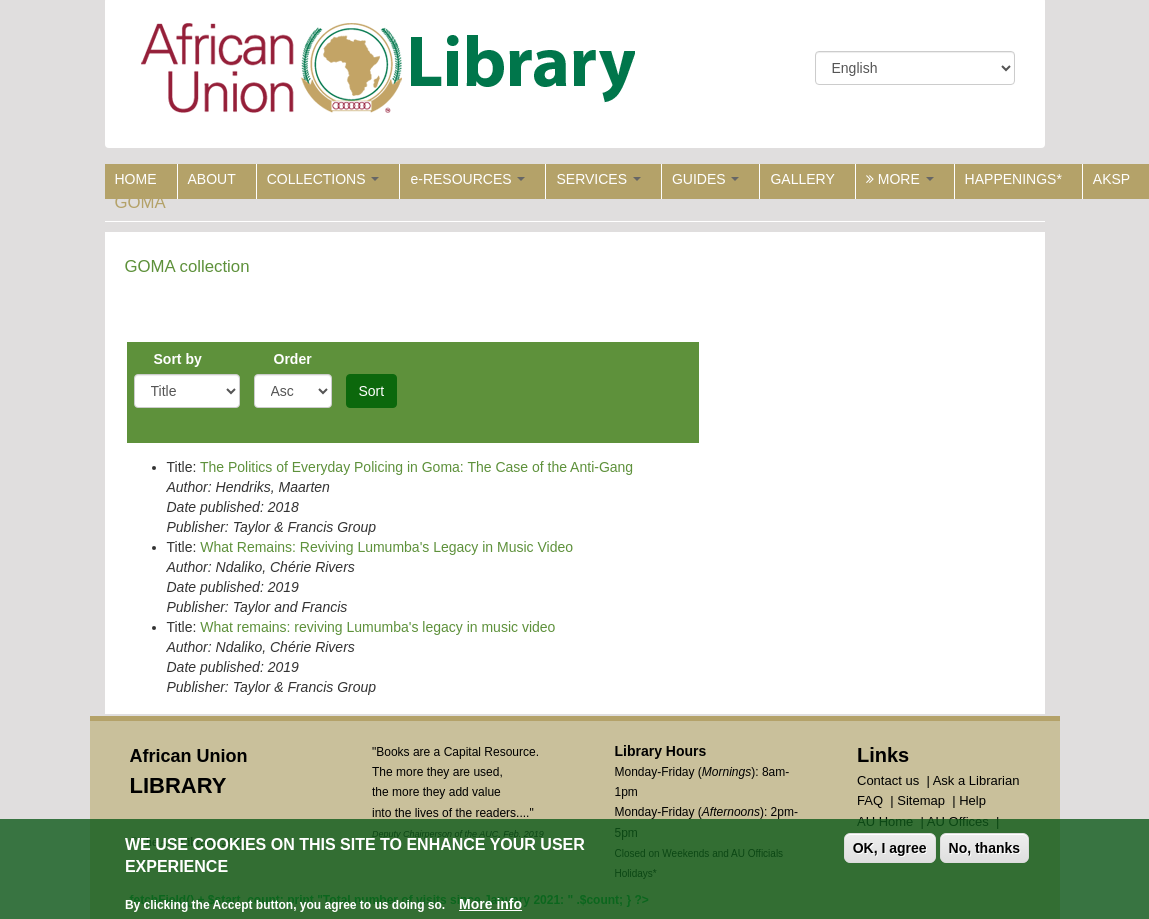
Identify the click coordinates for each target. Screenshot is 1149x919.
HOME (136, 179)
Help (972, 800)
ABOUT (212, 179)
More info (490, 907)
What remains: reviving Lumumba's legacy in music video (377, 627)
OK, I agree (890, 851)
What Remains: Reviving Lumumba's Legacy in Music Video (386, 547)
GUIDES (706, 179)
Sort (372, 391)
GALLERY (802, 179)
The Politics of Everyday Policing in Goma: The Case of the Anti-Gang (416, 467)
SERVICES (598, 179)
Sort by (178, 359)
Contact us (888, 780)
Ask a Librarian (976, 780)
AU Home (885, 821)
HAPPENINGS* (1013, 179)
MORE (900, 179)
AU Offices (958, 821)
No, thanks (985, 851)
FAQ (870, 800)
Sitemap (921, 800)
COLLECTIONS (323, 179)
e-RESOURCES (467, 179)
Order (293, 359)
